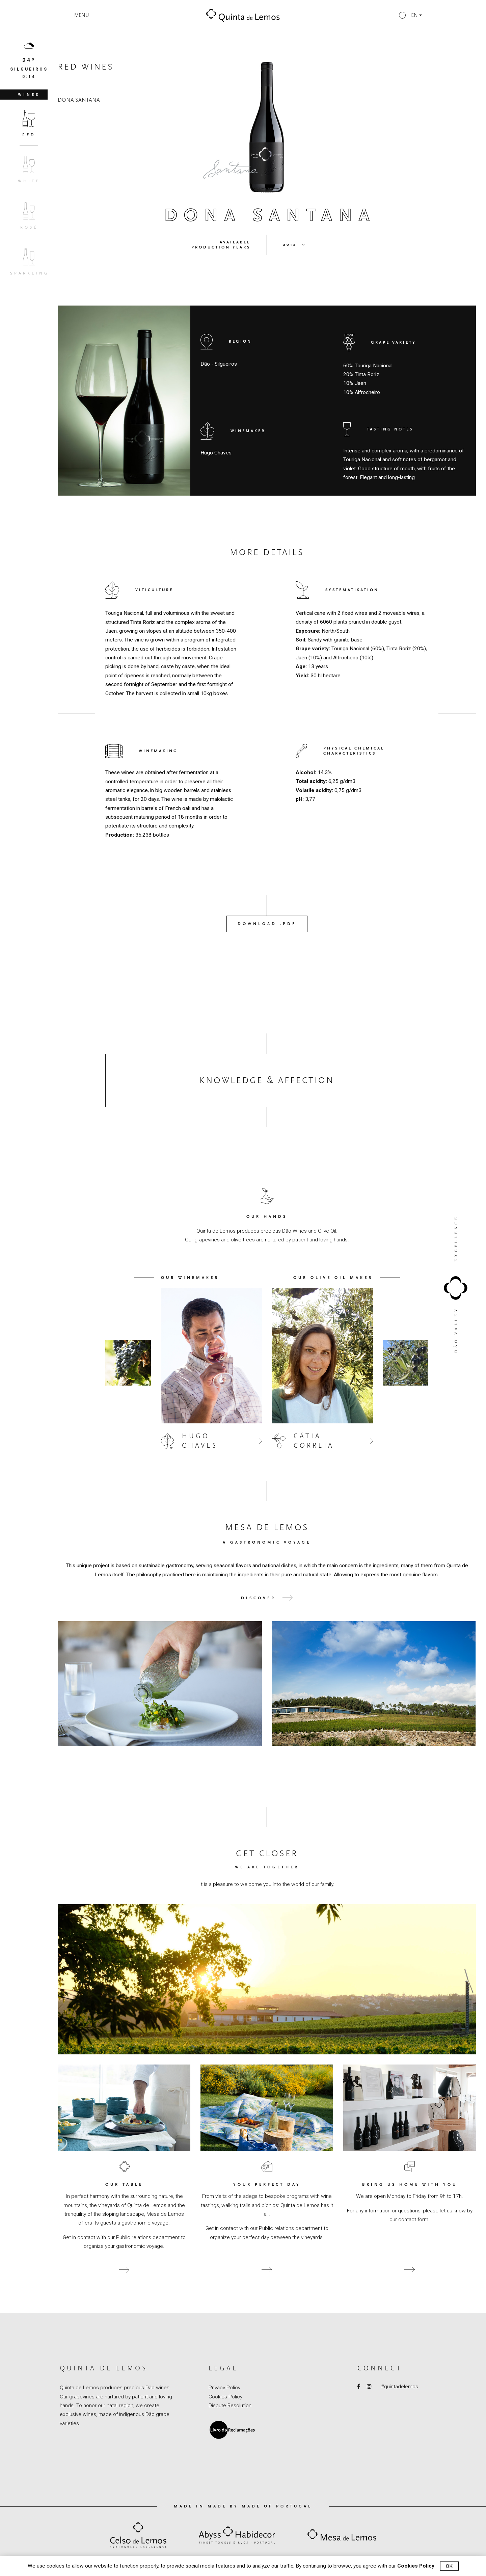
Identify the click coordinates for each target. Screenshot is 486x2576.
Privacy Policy (224, 2388)
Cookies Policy (225, 2397)
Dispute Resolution (230, 2405)
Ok (449, 2566)
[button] (410, 15)
